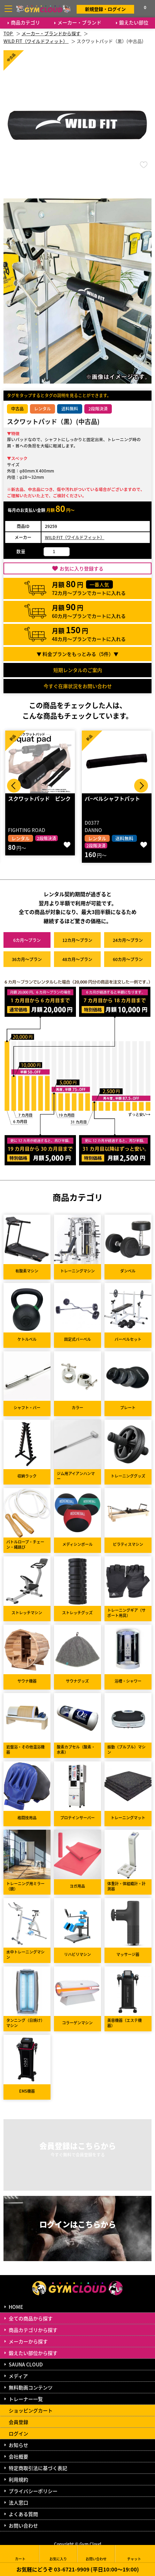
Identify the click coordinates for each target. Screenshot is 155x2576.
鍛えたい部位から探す (33, 2352)
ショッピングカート (31, 2410)
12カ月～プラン (77, 940)
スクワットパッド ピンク (39, 798)
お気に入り (58, 2554)
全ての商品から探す (31, 2318)
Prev (14, 786)
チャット (134, 2554)
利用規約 (18, 2479)
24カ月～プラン (128, 940)
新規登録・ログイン (105, 9)
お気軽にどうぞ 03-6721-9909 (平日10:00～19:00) (77, 2569)
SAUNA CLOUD (26, 2364)
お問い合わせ (23, 2525)
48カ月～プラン (77, 959)
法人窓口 (18, 2502)
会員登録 (18, 2421)
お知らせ (18, 2444)
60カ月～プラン (128, 959)
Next (141, 786)
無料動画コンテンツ (31, 2387)
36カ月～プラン (27, 959)
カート (20, 2554)
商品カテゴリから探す (33, 2329)
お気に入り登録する (81, 568)
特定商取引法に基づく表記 (38, 2467)
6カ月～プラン (27, 940)
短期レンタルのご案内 (77, 669)
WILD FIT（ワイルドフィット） (74, 537)
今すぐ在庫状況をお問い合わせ (78, 685)
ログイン (18, 2433)
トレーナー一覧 (26, 2398)
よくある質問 (23, 2513)
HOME (16, 2306)
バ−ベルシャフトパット (112, 798)
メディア (18, 2375)
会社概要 (18, 2456)
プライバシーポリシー (33, 2490)
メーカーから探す (28, 2341)
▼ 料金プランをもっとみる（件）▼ (77, 653)
